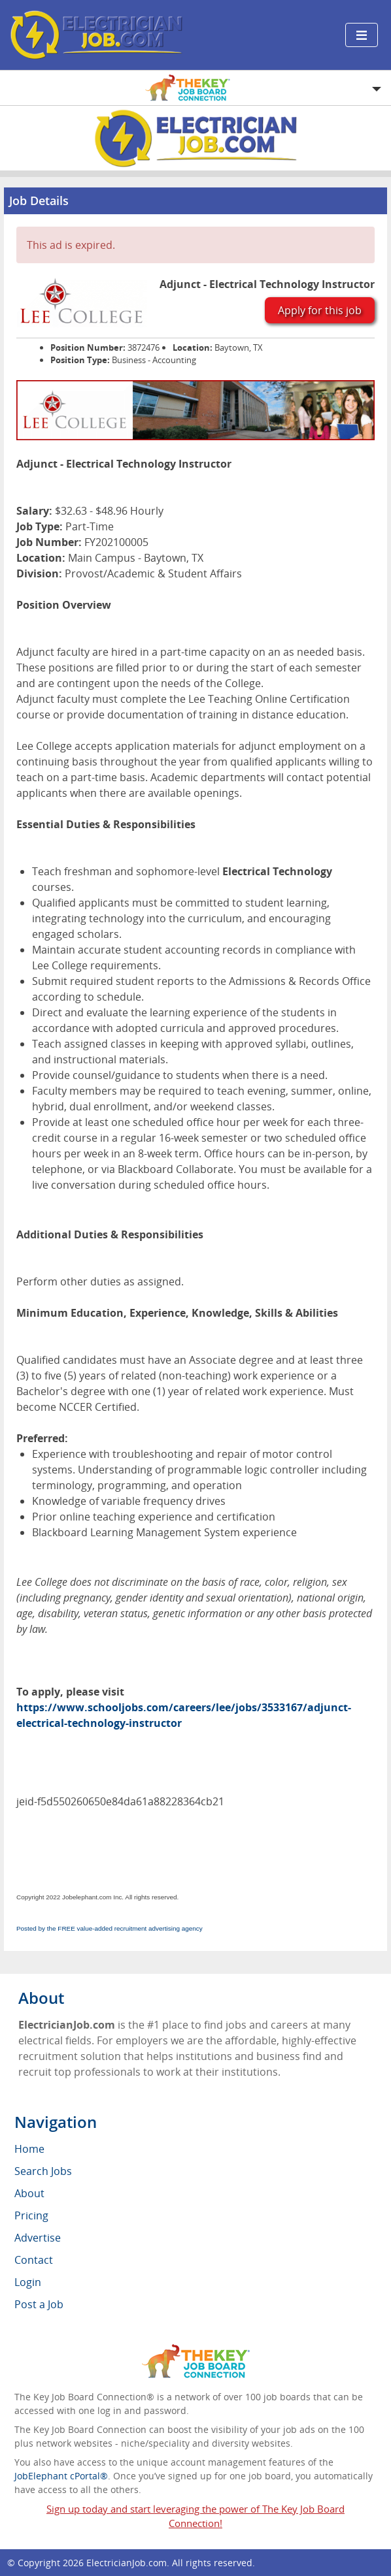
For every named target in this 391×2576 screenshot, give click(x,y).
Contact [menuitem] (33, 2260)
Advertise (37, 2237)
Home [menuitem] (29, 2149)
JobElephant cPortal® (61, 2476)
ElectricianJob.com (126, 2562)
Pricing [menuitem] (31, 2215)
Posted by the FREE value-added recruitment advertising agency (109, 1928)
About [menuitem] (29, 2193)
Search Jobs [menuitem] (43, 2171)
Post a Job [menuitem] (38, 2304)
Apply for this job (320, 310)
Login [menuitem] (27, 2282)
